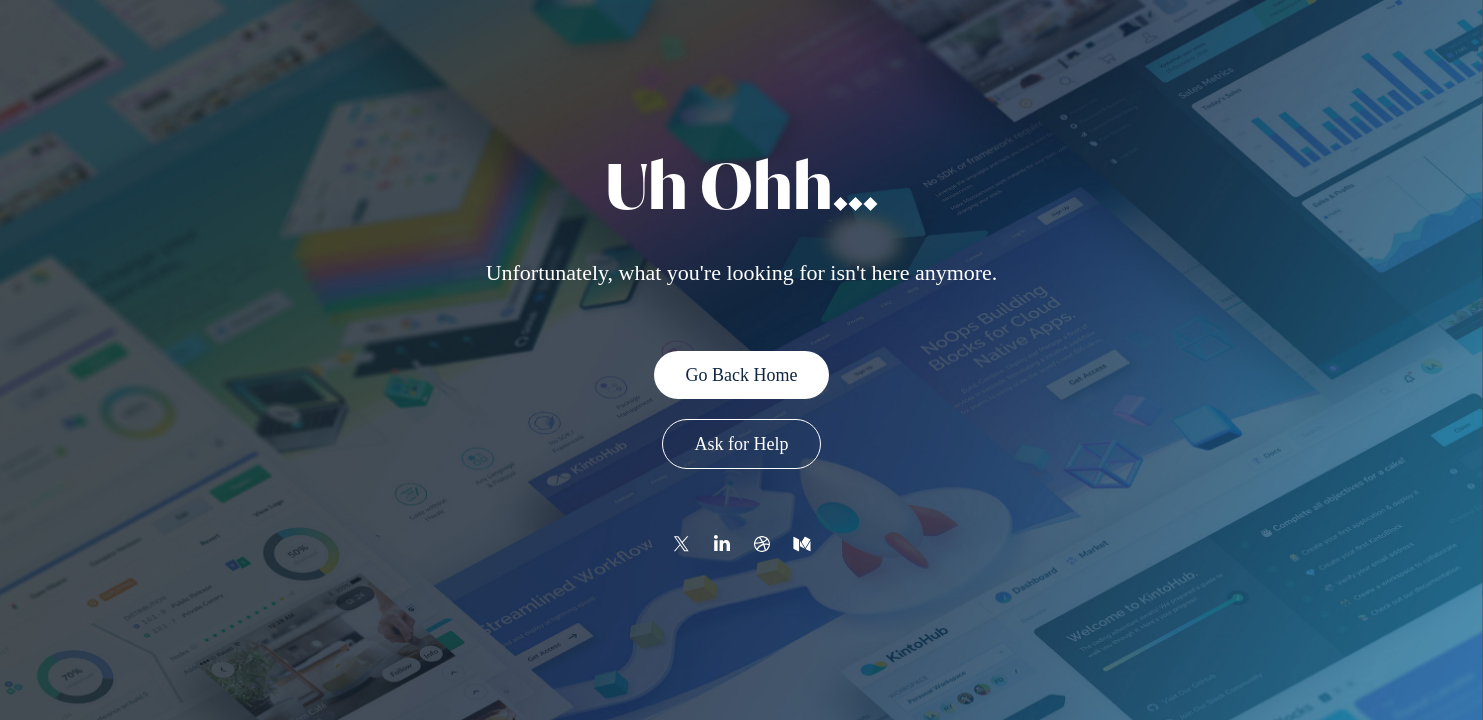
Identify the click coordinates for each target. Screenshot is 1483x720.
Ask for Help (742, 444)
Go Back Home (742, 375)
